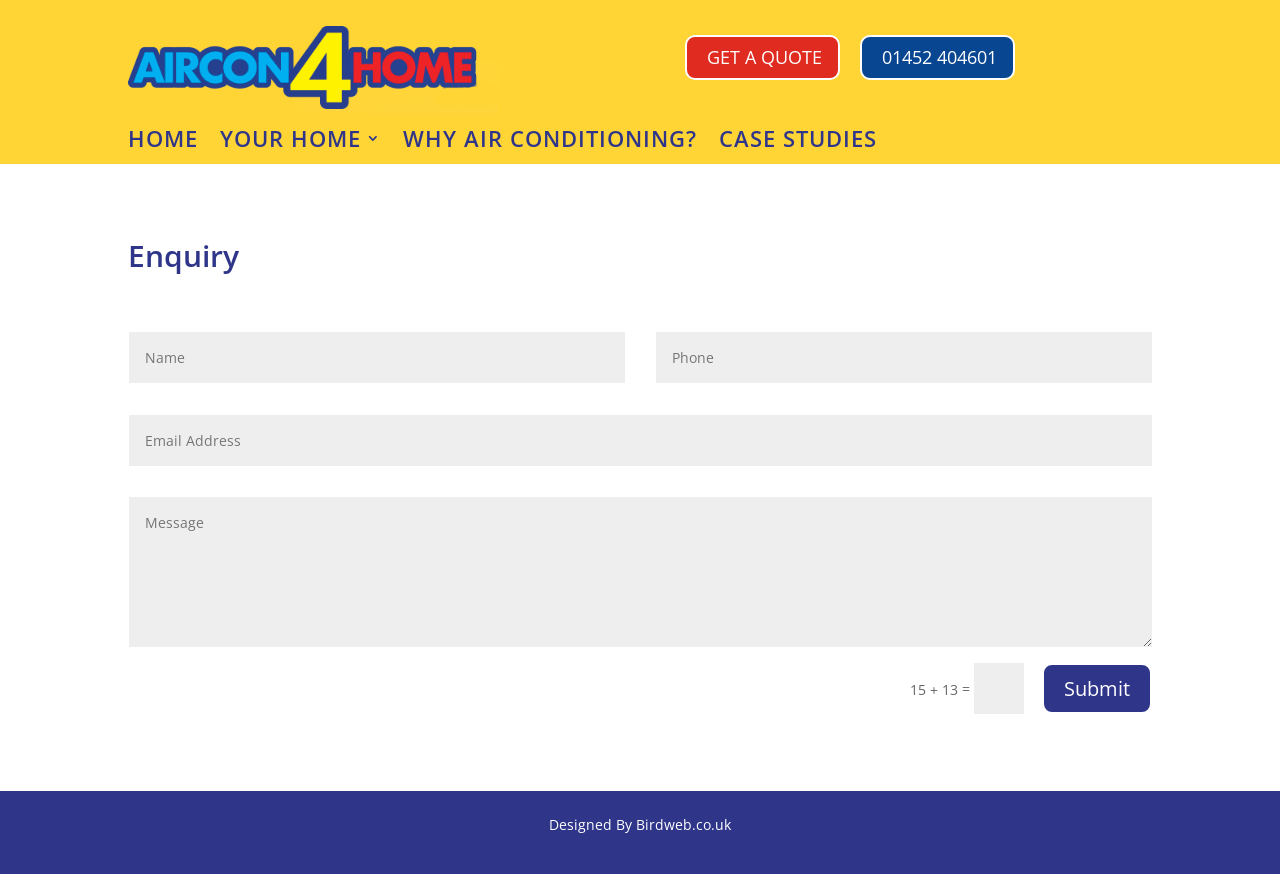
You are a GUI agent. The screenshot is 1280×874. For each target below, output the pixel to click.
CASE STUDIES (798, 142)
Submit (1097, 688)
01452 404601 (939, 57)
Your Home (290, 142)
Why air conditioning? (550, 142)
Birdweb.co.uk (683, 824)
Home (163, 142)
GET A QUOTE (764, 57)
